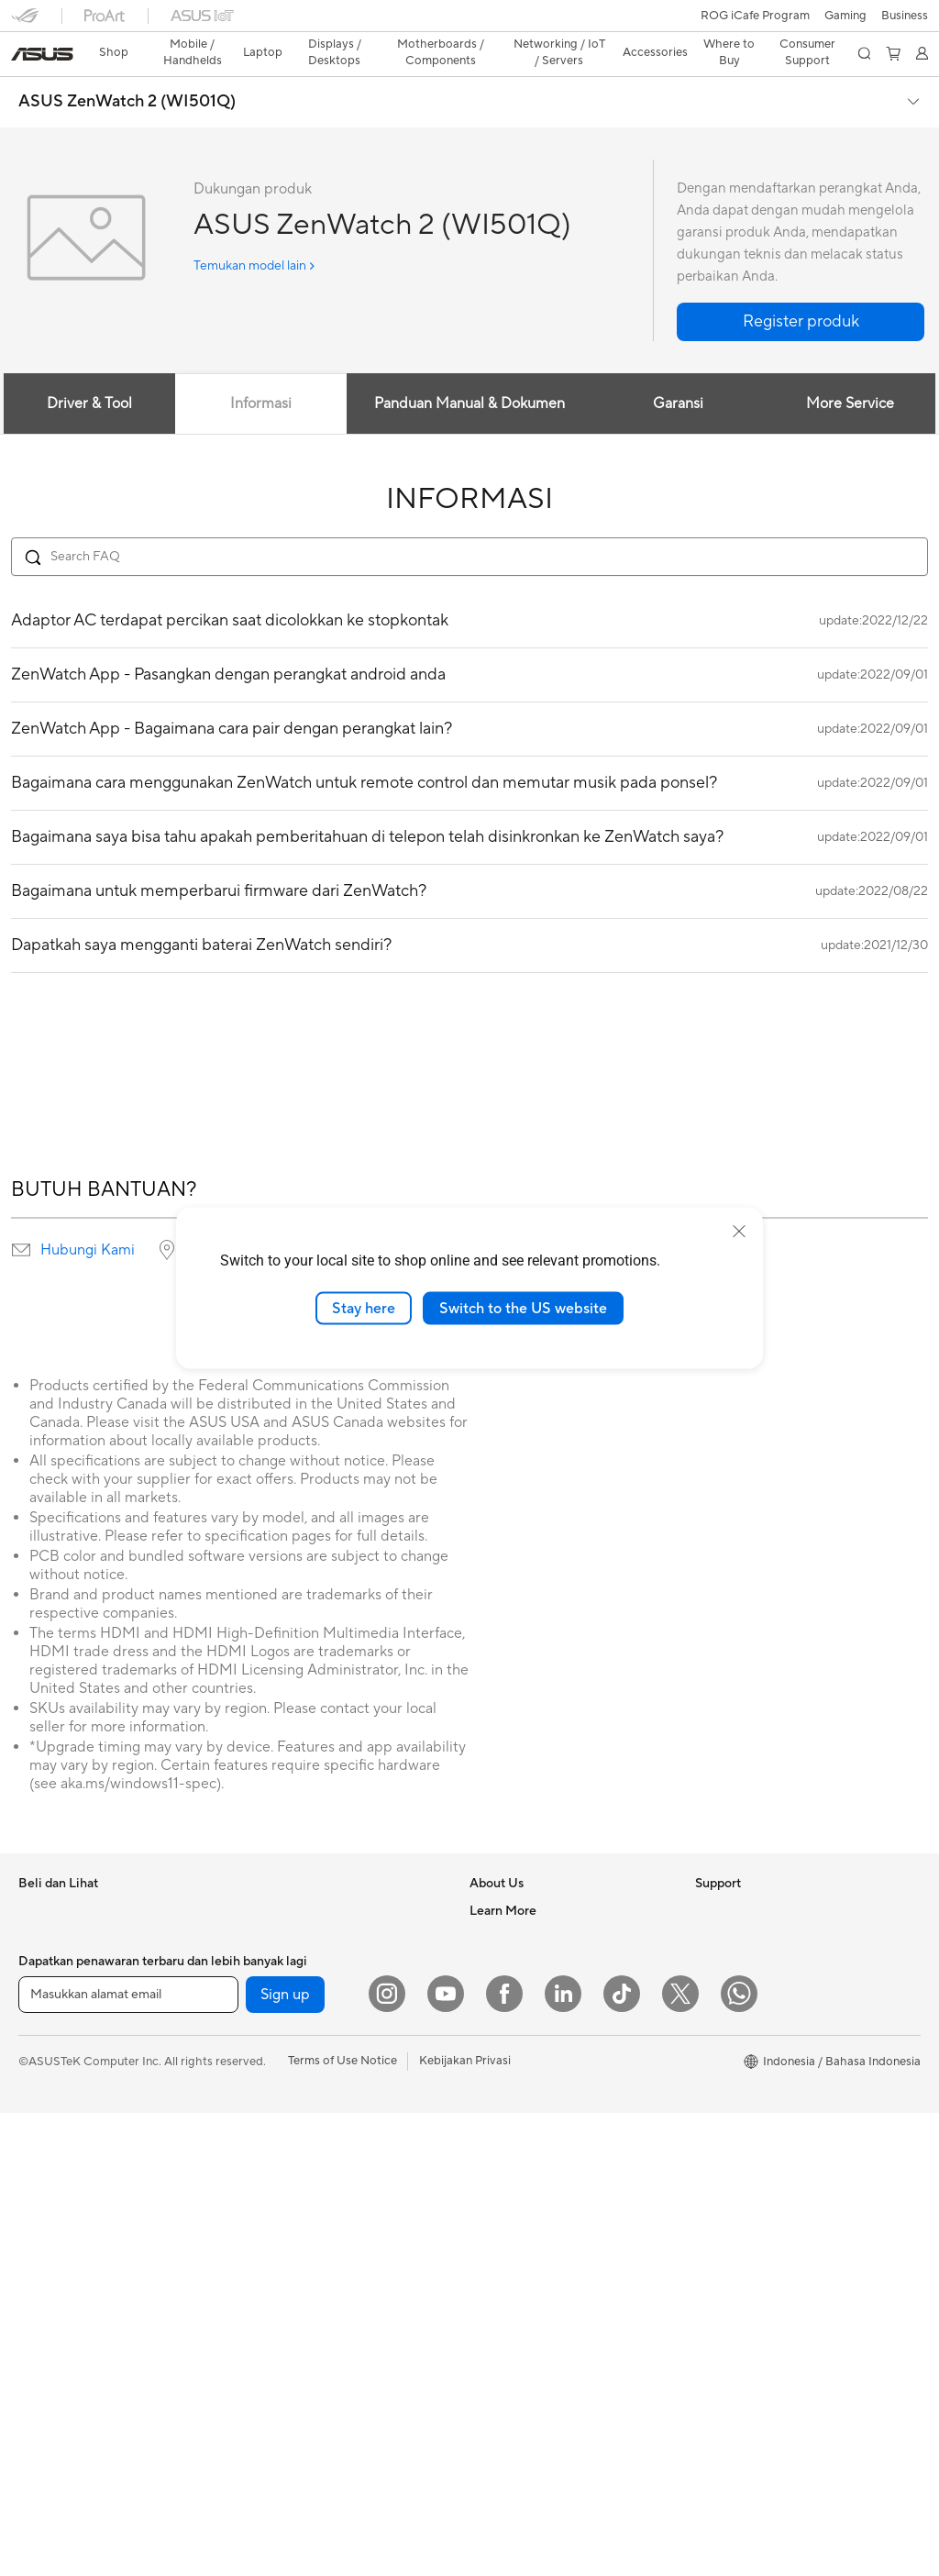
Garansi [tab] (679, 371)
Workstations (276, 1878)
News (485, 1905)
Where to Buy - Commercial (770, 2168)
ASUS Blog (725, 2044)
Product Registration (526, 2209)
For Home (45, 1962)
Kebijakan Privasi (465, 2523)
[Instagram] (387, 2456)
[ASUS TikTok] (621, 2456)
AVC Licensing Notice (753, 2016)
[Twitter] (680, 2456)
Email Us (493, 2236)
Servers (261, 2210)
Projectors (46, 2183)
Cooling (261, 2016)
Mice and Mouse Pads (299, 2293)
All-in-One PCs (58, 2211)
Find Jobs (496, 2070)
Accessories (50, 2100)
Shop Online (728, 2099)
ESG (707, 1878)
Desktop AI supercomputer (314, 2182)
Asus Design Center (748, 1961)
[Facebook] (504, 2456)
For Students (53, 2045)
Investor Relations (519, 1933)
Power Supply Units (293, 2044)
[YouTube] (445, 2456)
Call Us (489, 2264)
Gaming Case (276, 1989)
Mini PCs (42, 2321)
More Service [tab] (851, 371)
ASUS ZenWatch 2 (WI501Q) (127, 70)
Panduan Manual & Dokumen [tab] (469, 371)
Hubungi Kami (87, 1218)
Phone (35, 1906)
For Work (43, 1990)
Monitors (43, 2156)
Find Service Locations (531, 2181)
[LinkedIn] (563, 2456)
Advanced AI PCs (742, 2196)
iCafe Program (734, 1989)
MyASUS (494, 2374)
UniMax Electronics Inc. (533, 2043)
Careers (491, 2098)
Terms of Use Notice (342, 2523)
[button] (25, 22)
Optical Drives (279, 2071)
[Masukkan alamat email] (128, 2457)
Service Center (510, 2291)
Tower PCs (47, 2238)
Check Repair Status (525, 2154)
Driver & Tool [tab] (88, 371)
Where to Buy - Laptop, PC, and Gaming (781, 2134)
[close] (739, 1230)
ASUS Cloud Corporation (539, 2015)
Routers (261, 2127)
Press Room (502, 1960)
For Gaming (50, 2072)
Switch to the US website (523, 1308)
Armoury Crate (736, 2251)
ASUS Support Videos (530, 2346)
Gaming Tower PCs (69, 2266)
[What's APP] (739, 2456)
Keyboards (270, 2266)
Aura (708, 2279)
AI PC (710, 2224)
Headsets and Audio (294, 2321)
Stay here (363, 1308)
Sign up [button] (285, 2458)
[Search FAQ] (469, 524)
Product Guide (734, 2071)
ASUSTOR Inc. (509, 1988)
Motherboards (280, 1934)
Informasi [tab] (261, 371)
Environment (729, 1905)
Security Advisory (518, 2319)
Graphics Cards (283, 1961)
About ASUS (504, 1878)
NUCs (34, 2293)
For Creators (53, 2017)
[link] (470, 22)
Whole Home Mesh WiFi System (327, 2155)
